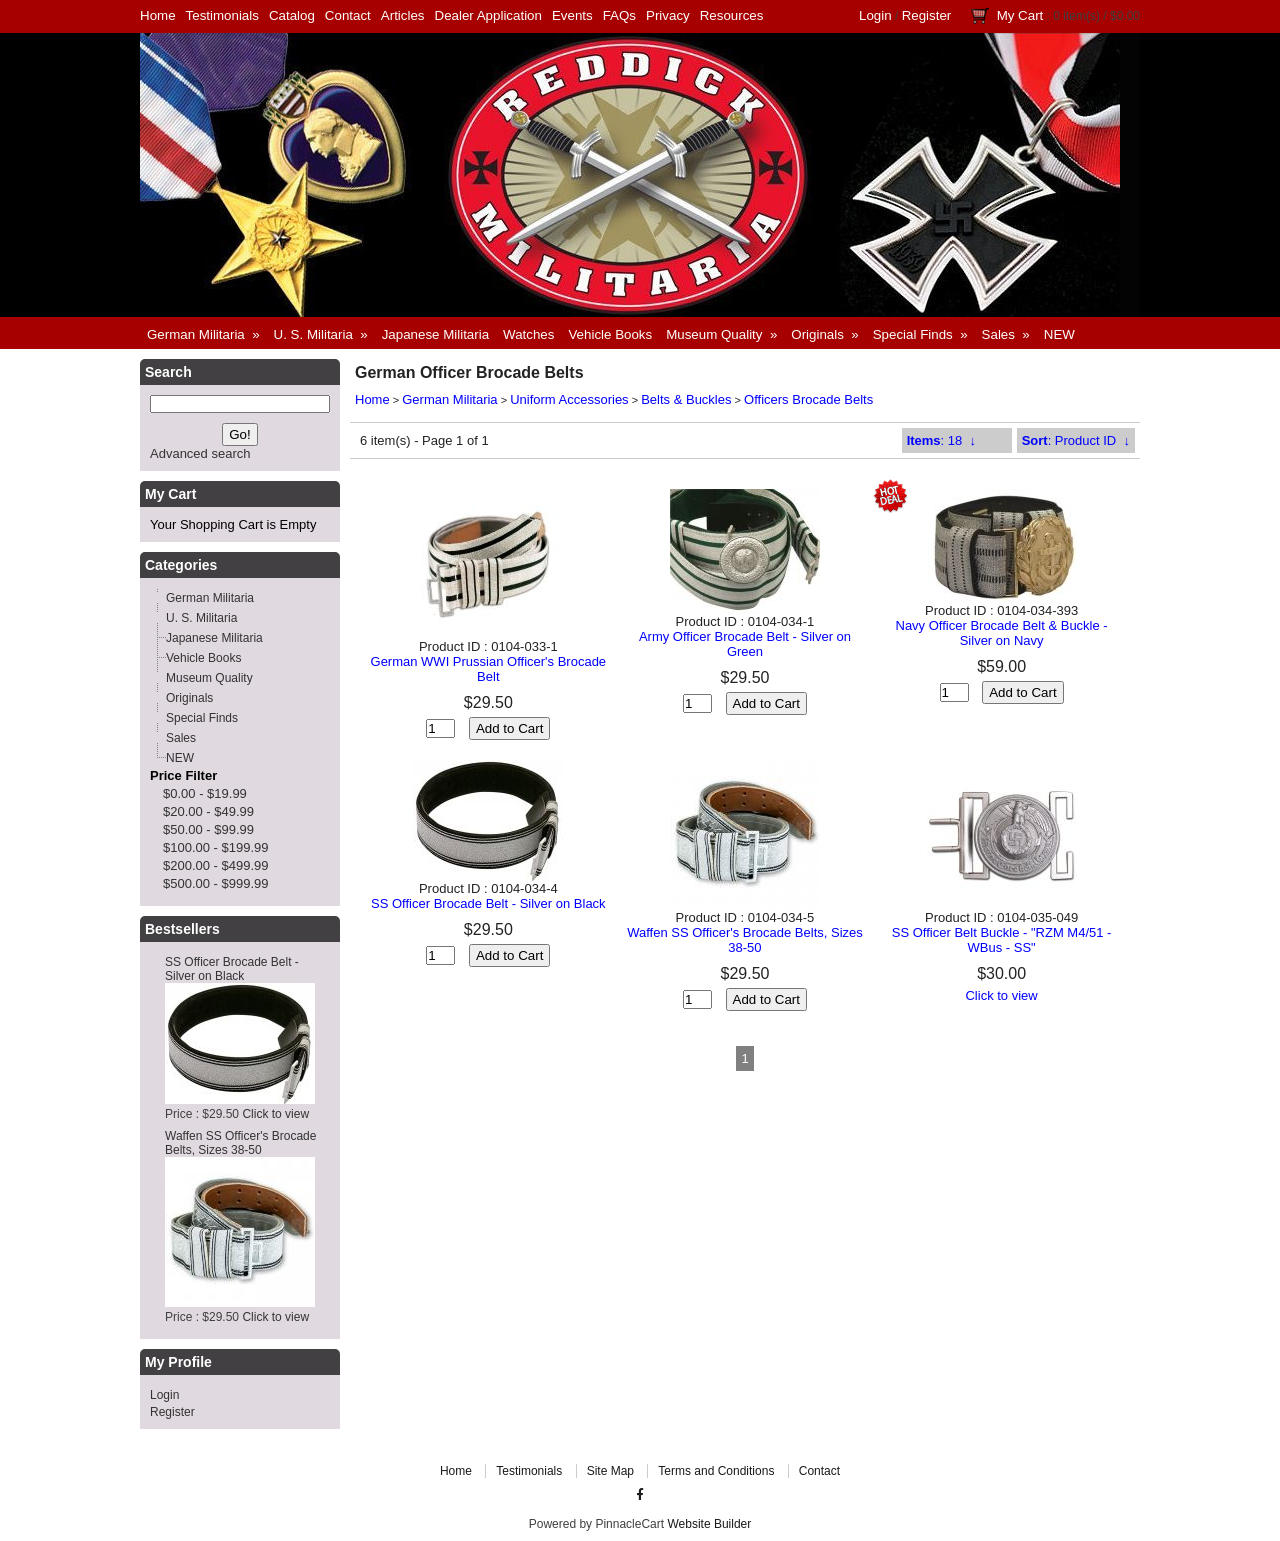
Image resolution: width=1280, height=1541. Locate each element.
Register (927, 15)
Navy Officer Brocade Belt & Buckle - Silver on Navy (1002, 633)
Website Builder (709, 1524)
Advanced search (200, 453)
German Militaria (449, 399)
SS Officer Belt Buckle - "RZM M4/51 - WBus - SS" (1002, 940)
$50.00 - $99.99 (208, 829)
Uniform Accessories (569, 399)
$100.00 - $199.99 (216, 847)
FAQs (619, 15)
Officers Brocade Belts (808, 399)
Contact (348, 15)
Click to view (275, 1114)
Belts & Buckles (686, 399)
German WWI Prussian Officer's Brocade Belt (489, 669)
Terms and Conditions (716, 1471)
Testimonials (222, 15)
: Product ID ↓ (1076, 440)
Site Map (610, 1471)
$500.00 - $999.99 (216, 883)
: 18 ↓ (941, 440)
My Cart (1020, 15)
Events (572, 15)
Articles (403, 15)
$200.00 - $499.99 (216, 865)
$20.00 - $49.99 (208, 811)
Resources (732, 15)
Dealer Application (488, 15)
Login (875, 15)
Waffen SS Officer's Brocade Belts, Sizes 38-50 (240, 1143)
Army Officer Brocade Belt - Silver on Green (745, 644)
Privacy (668, 15)
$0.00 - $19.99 (205, 793)
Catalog (292, 15)
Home (158, 15)
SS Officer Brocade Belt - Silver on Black (232, 969)
